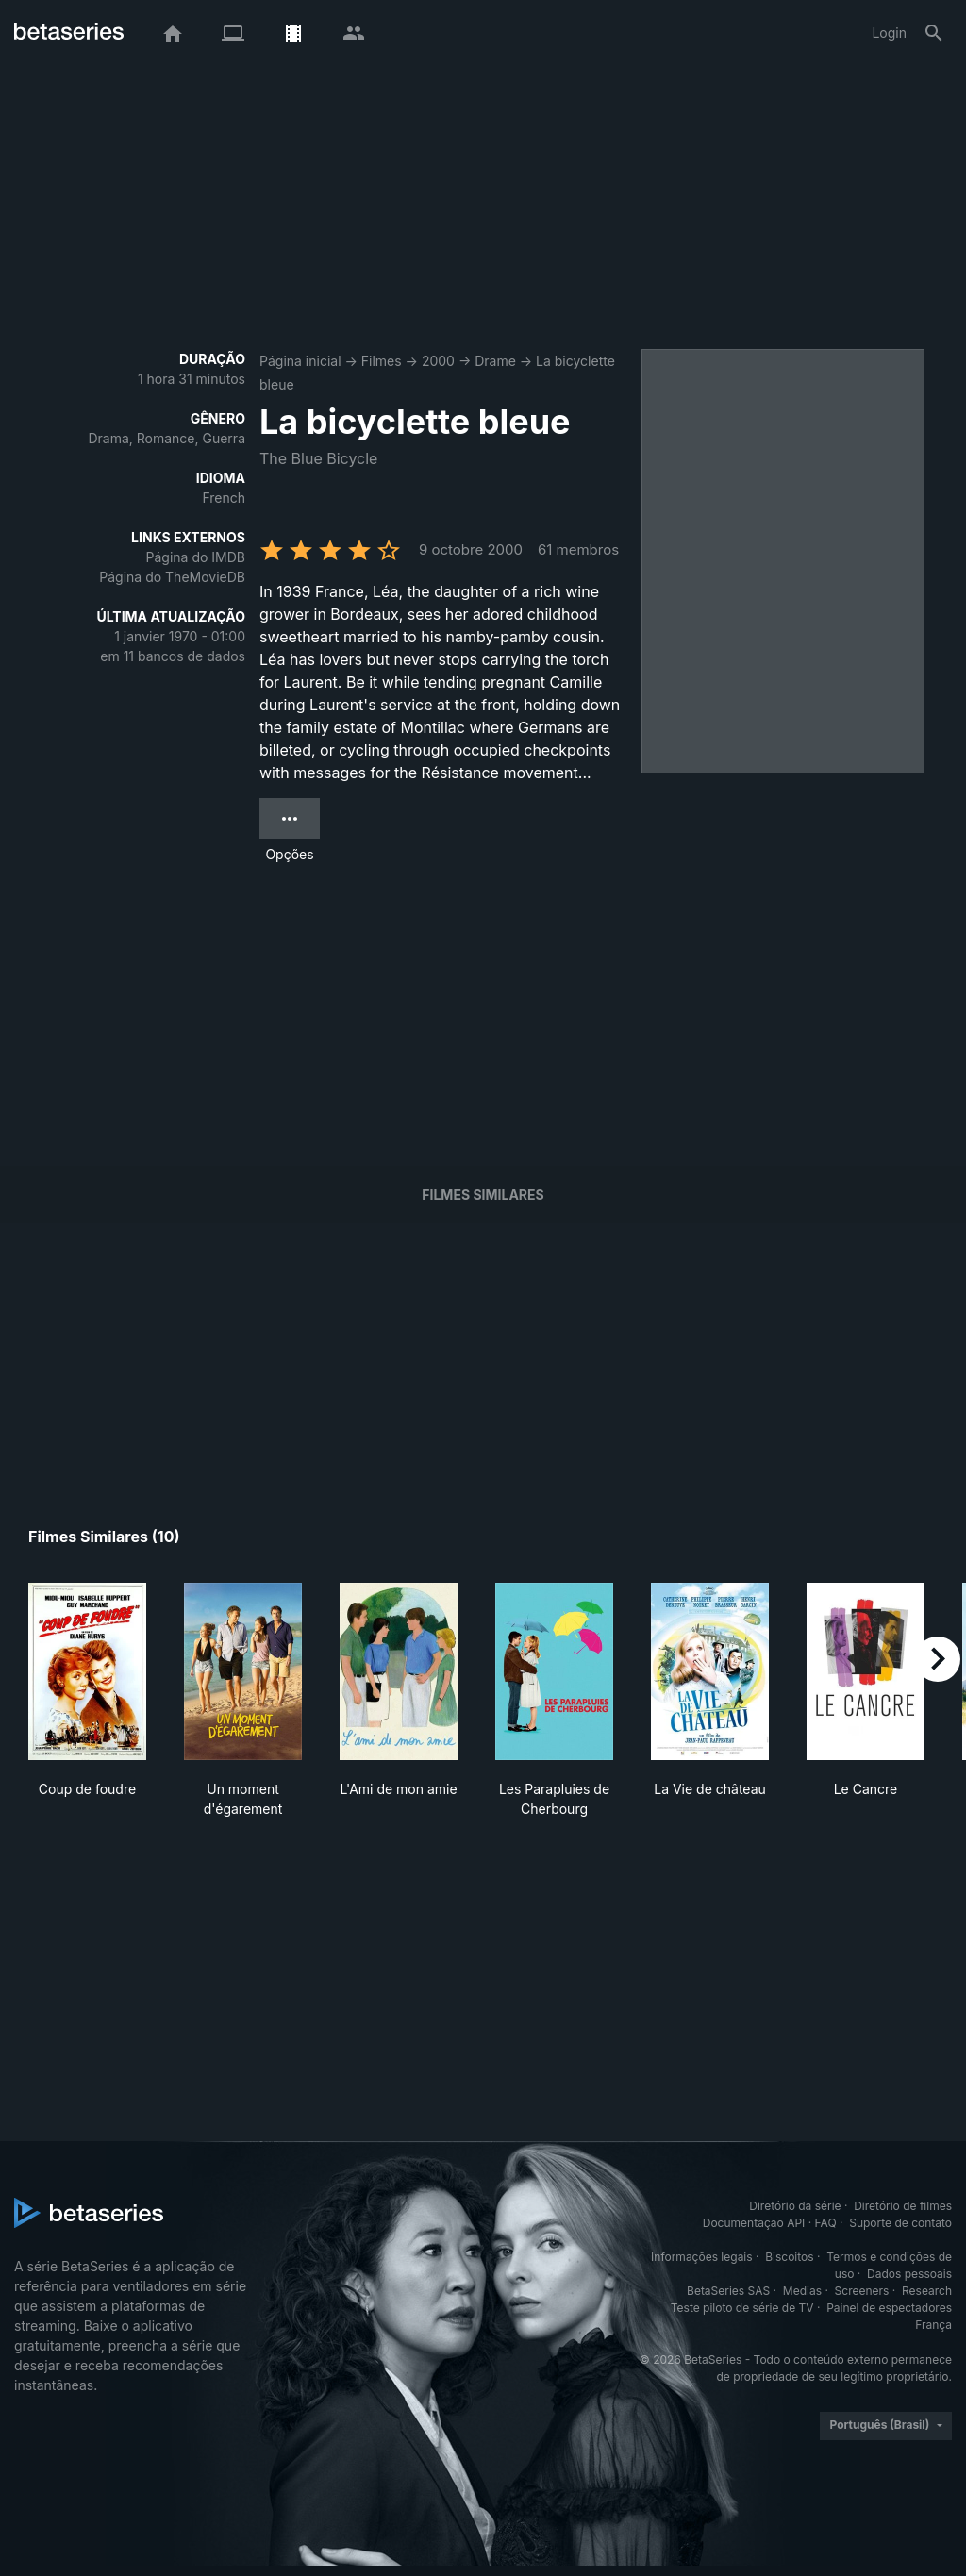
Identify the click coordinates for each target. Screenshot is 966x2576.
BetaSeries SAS (728, 2291)
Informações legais (702, 2257)
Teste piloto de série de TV (742, 2308)
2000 (438, 361)
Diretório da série (795, 2206)
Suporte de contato (900, 2223)
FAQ (826, 2223)
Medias (802, 2291)
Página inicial (300, 361)
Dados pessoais (909, 2274)
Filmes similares (482, 1195)
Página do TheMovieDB (172, 577)
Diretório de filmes (903, 2206)
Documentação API (754, 2223)
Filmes (381, 361)
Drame (495, 361)
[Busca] (934, 33)
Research (927, 2291)
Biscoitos (789, 2257)
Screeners (862, 2291)
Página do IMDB (195, 557)
